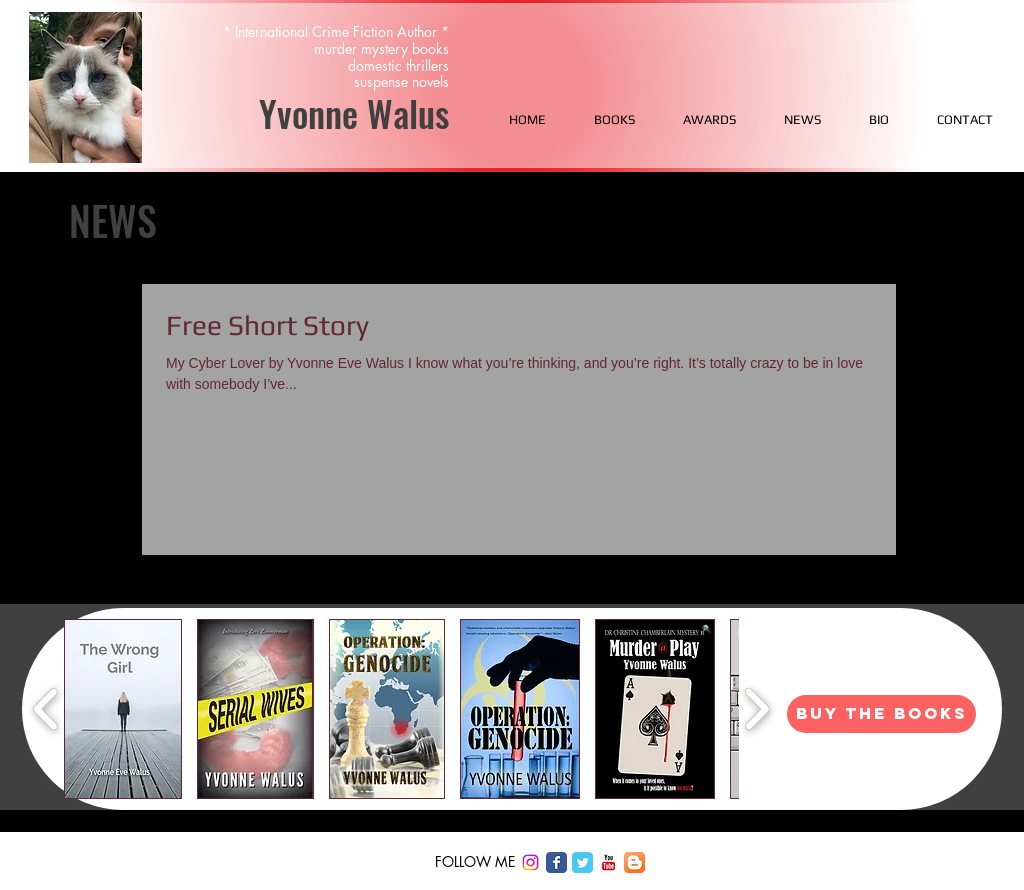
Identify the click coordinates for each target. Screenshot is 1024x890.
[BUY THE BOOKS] (881, 714)
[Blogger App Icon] (634, 862)
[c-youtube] (608, 862)
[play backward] (46, 709)
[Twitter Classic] (582, 862)
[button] (123, 709)
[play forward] (756, 709)
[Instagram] (530, 862)
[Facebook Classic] (556, 862)
